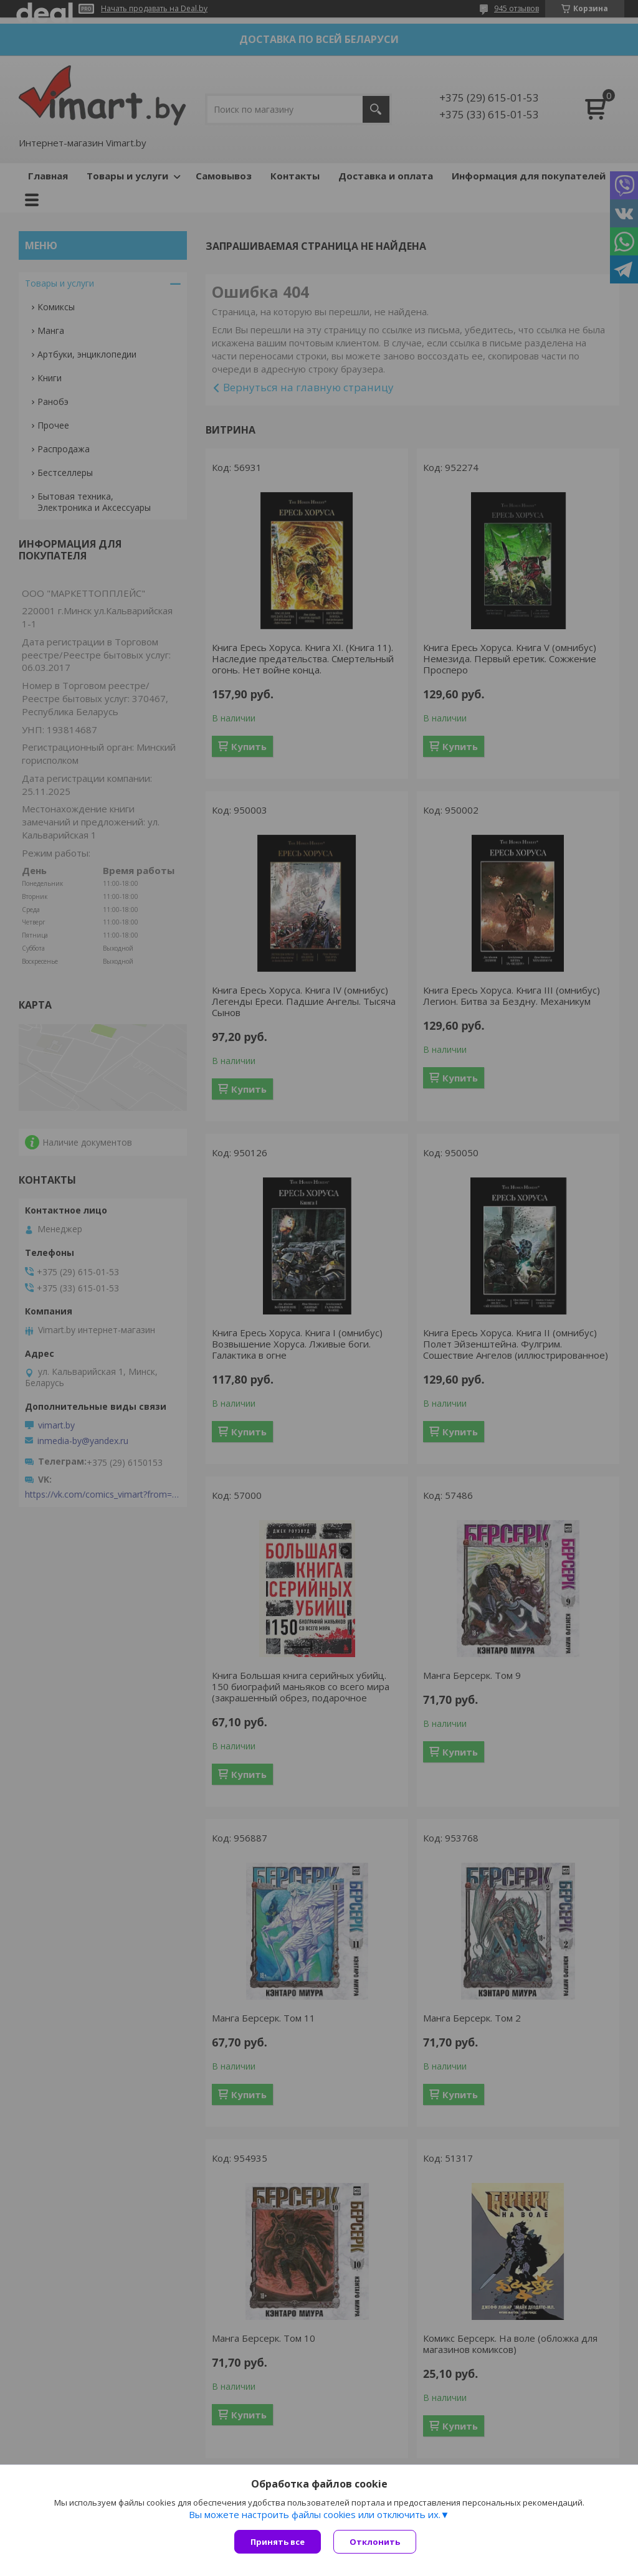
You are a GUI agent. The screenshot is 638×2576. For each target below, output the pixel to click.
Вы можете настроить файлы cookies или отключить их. (314, 2514)
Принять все (277, 2541)
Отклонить (375, 2541)
